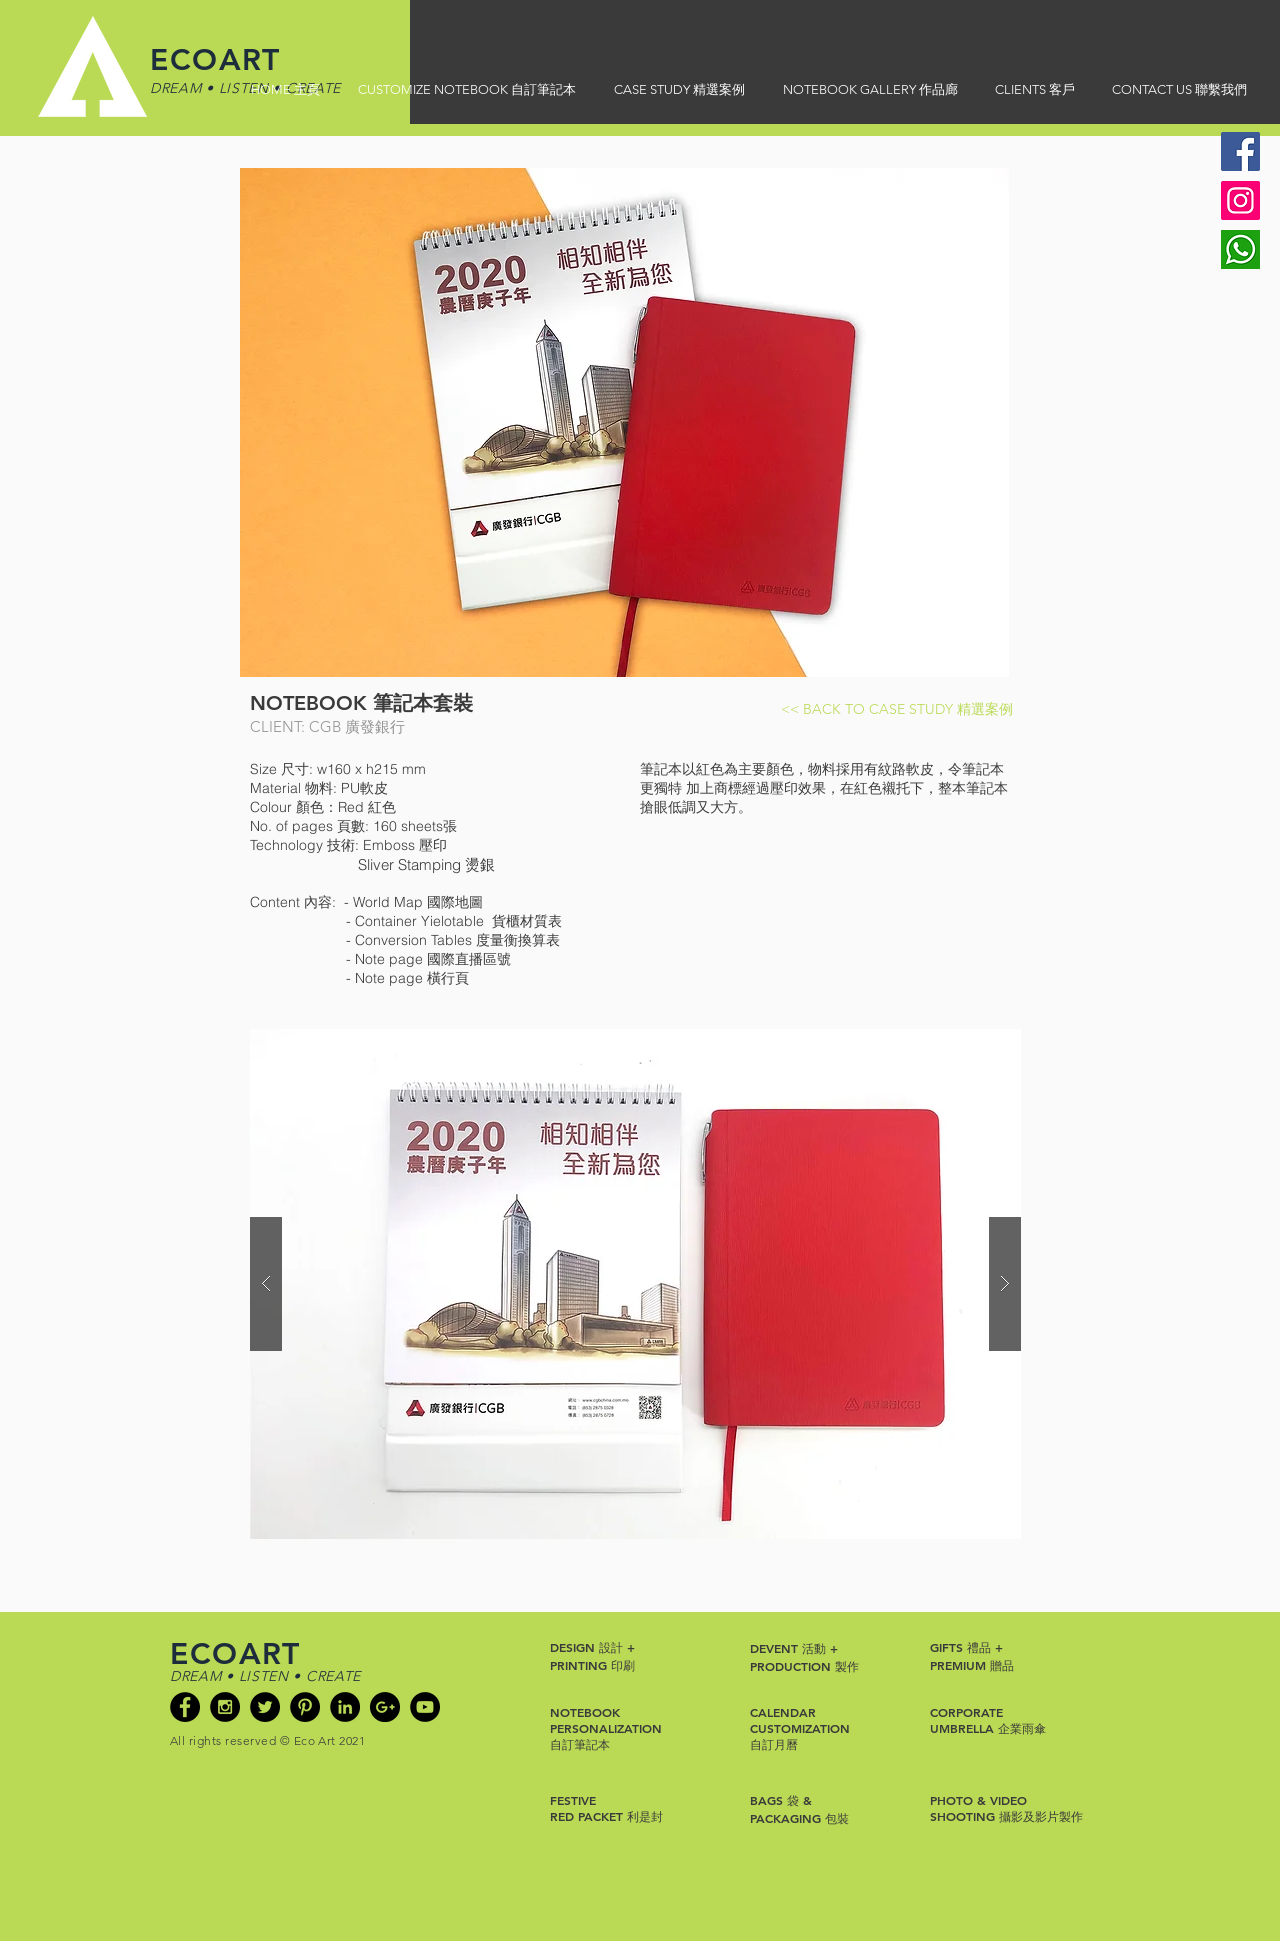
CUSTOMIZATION (800, 1728)
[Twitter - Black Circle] (265, 1707)
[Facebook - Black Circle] (185, 1707)
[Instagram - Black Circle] (225, 1707)
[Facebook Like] (208, 1772)
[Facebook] (1240, 151)
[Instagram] (1240, 200)
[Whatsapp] (1240, 249)
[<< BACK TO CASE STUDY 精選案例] (897, 710)
